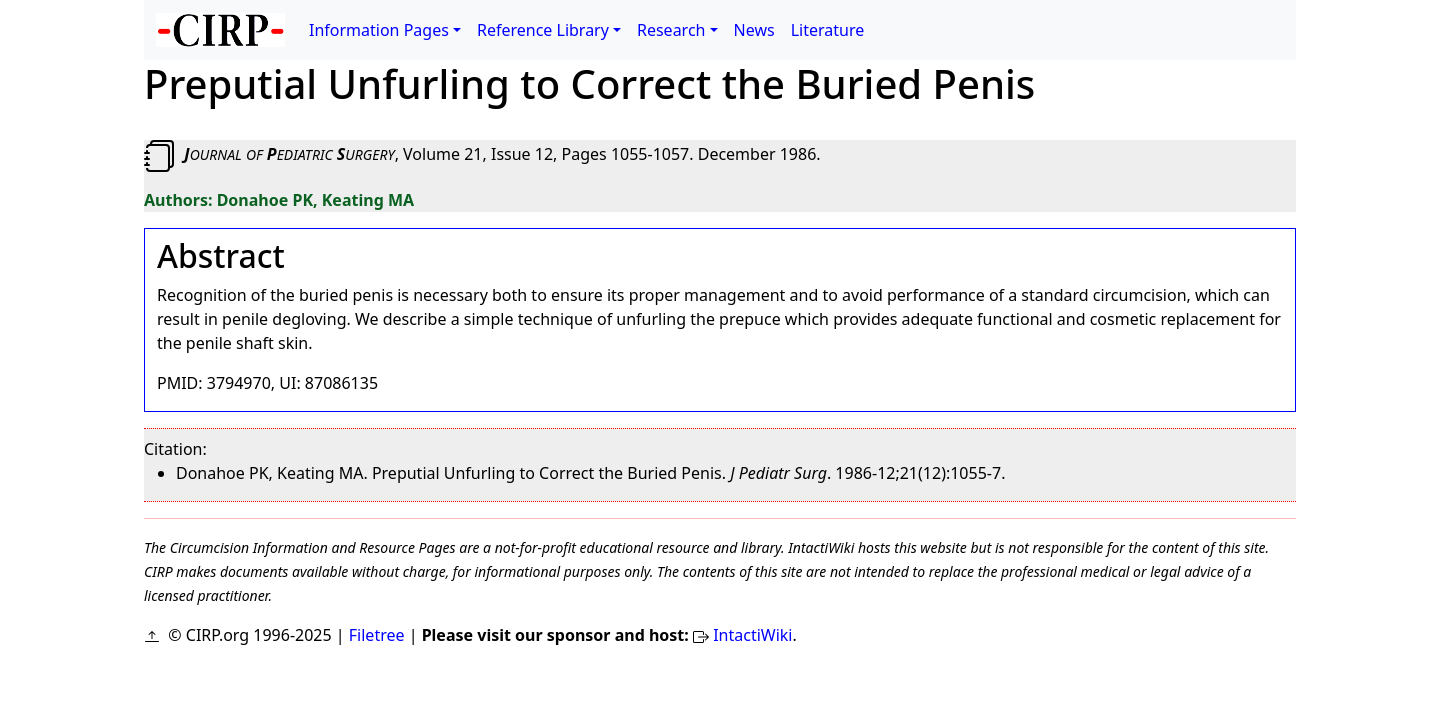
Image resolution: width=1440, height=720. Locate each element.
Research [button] (671, 30)
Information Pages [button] (379, 30)
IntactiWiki (752, 635)
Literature (828, 30)
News (754, 30)
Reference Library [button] (543, 30)
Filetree (377, 635)
